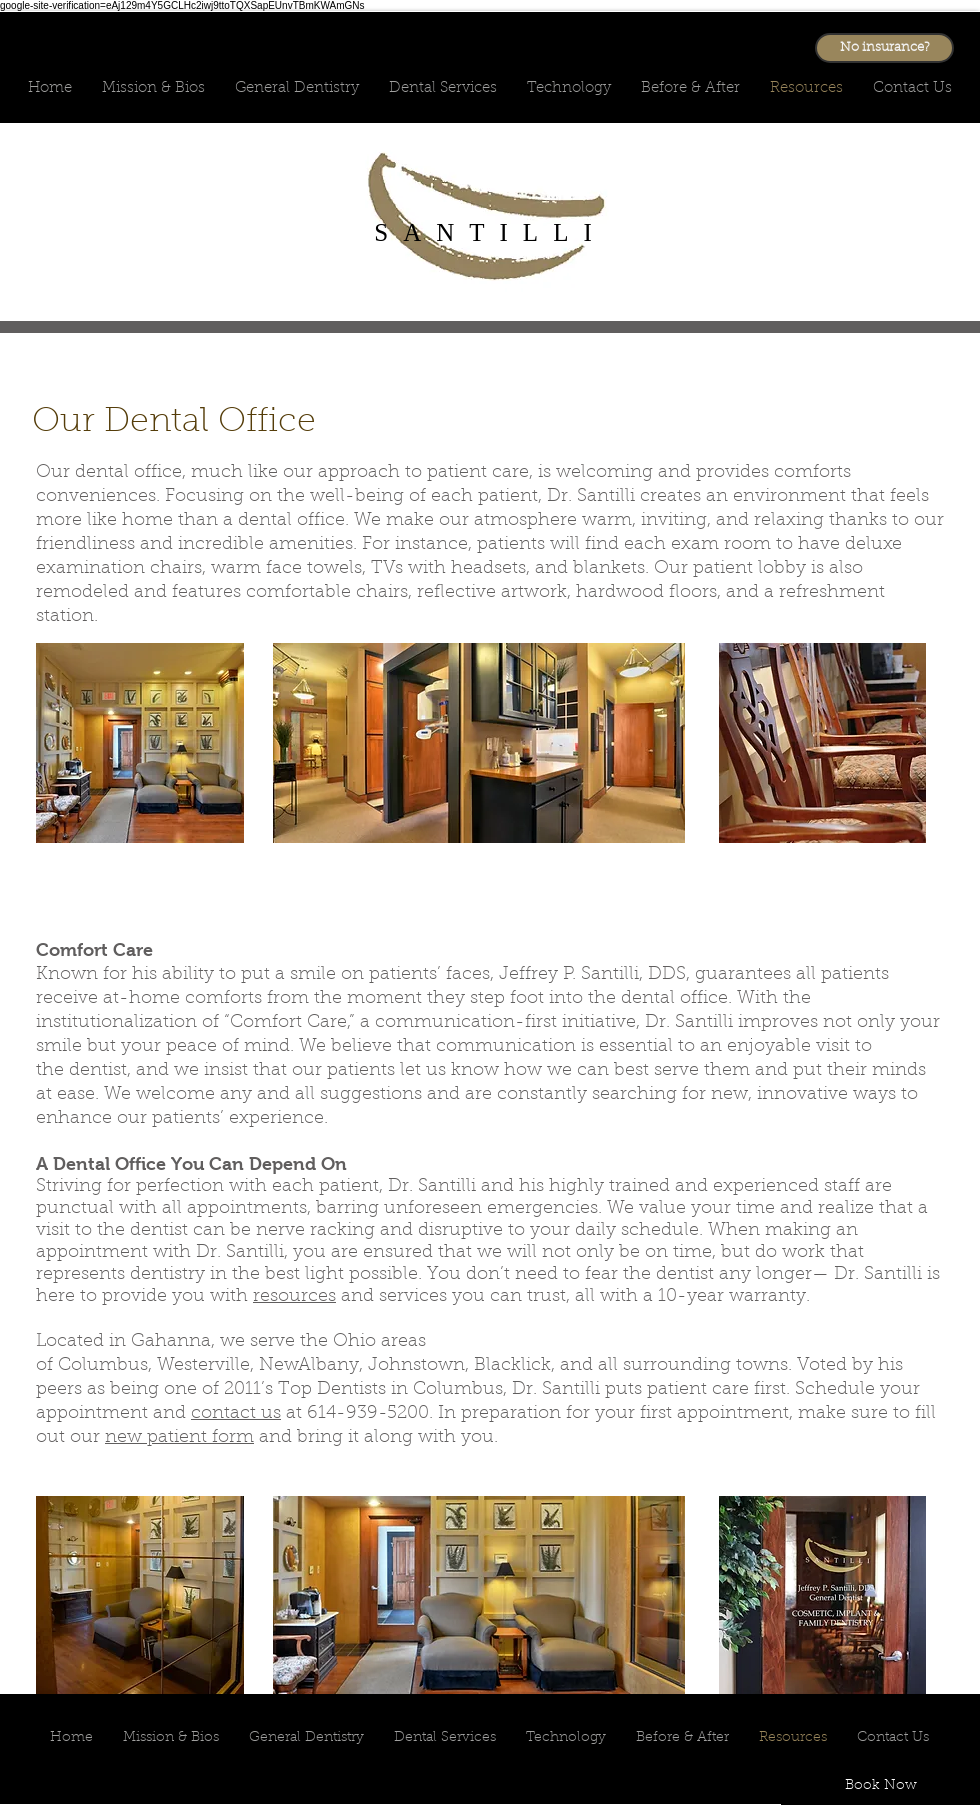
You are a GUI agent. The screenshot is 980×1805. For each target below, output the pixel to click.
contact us (236, 1414)
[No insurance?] (884, 48)
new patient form (179, 1438)
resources (294, 1297)
